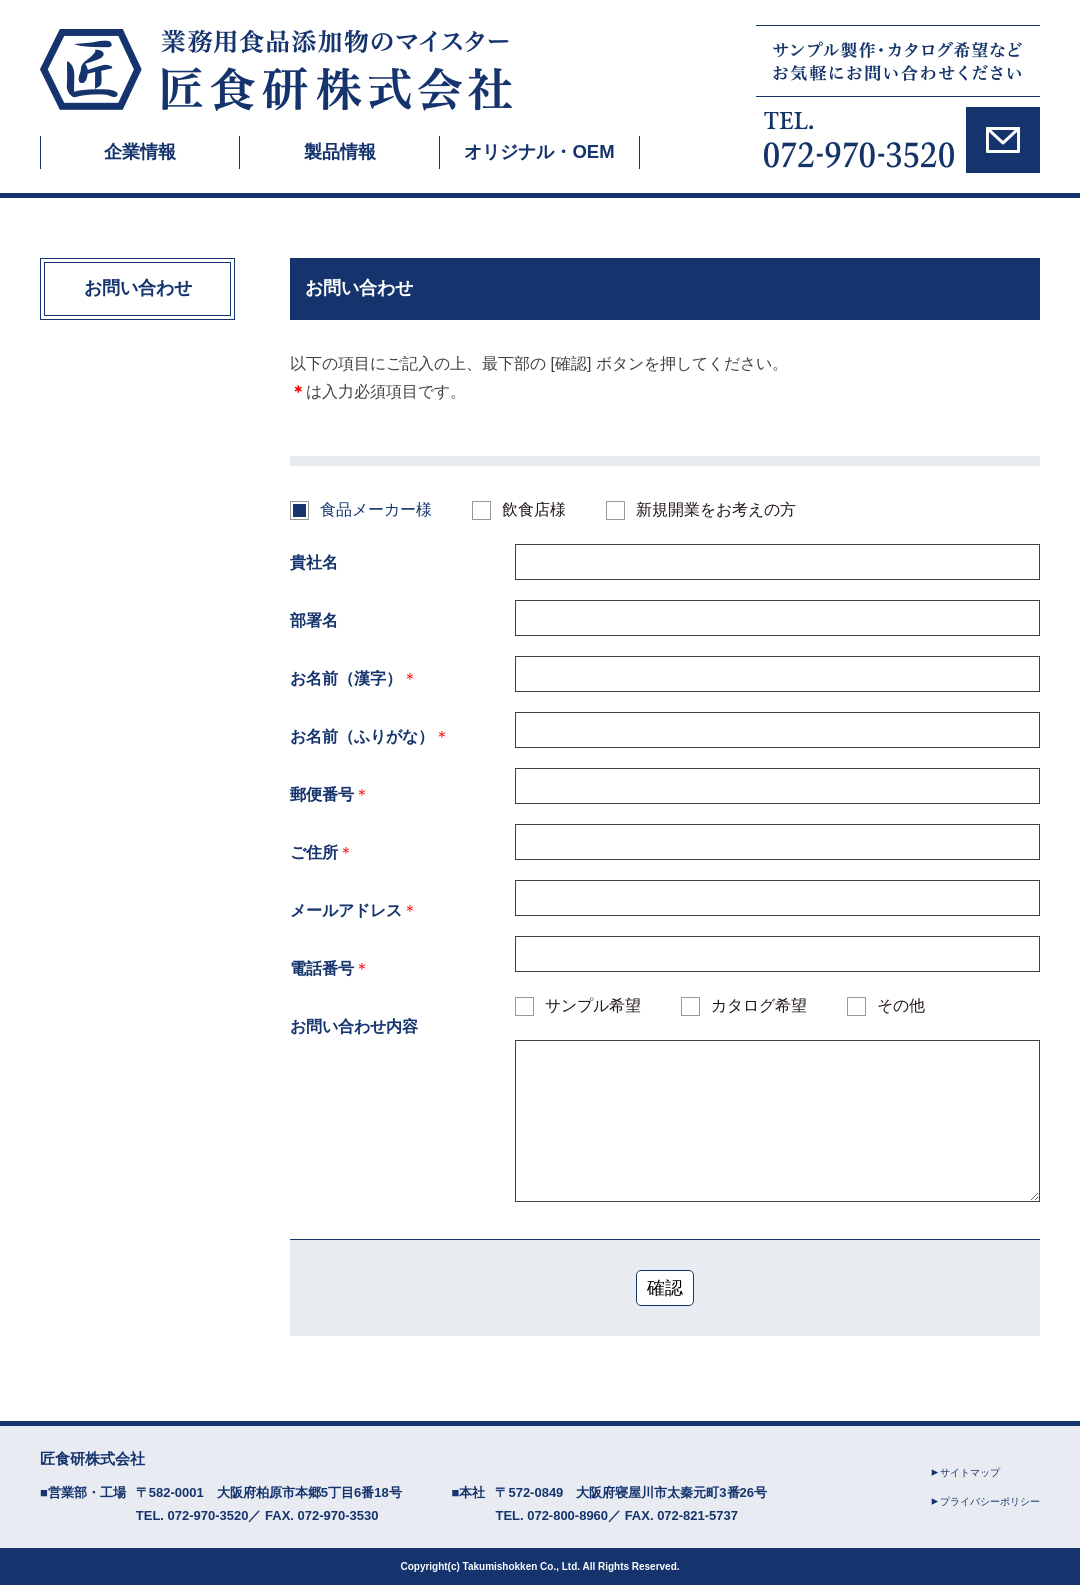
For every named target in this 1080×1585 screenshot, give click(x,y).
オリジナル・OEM (540, 152)
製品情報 (340, 152)
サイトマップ (963, 1472)
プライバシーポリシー (985, 1501)
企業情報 (140, 152)
